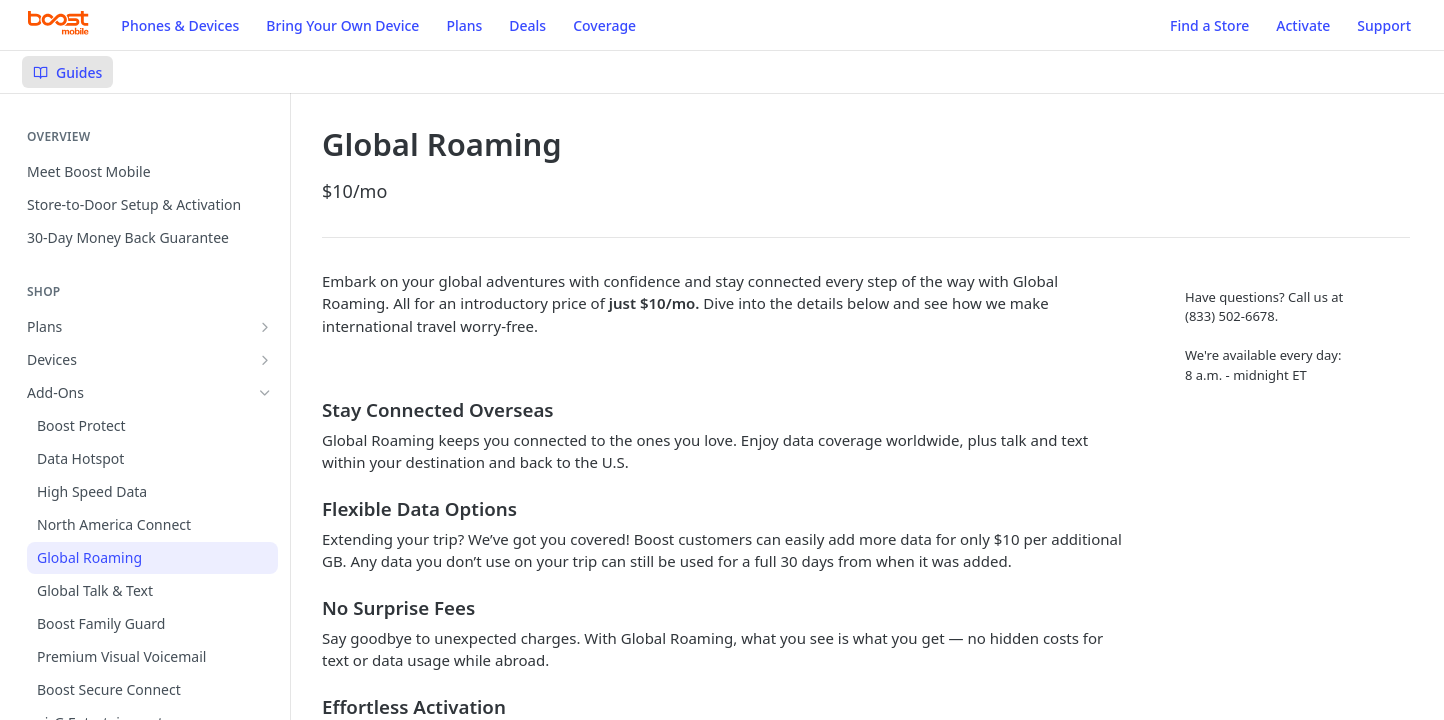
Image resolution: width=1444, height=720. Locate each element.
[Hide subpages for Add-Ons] (265, 393)
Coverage (604, 25)
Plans (464, 25)
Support (1384, 25)
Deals (527, 25)
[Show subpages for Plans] (265, 327)
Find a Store (1209, 25)
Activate (1303, 25)
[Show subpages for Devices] (265, 360)
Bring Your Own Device (342, 25)
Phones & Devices (180, 25)
